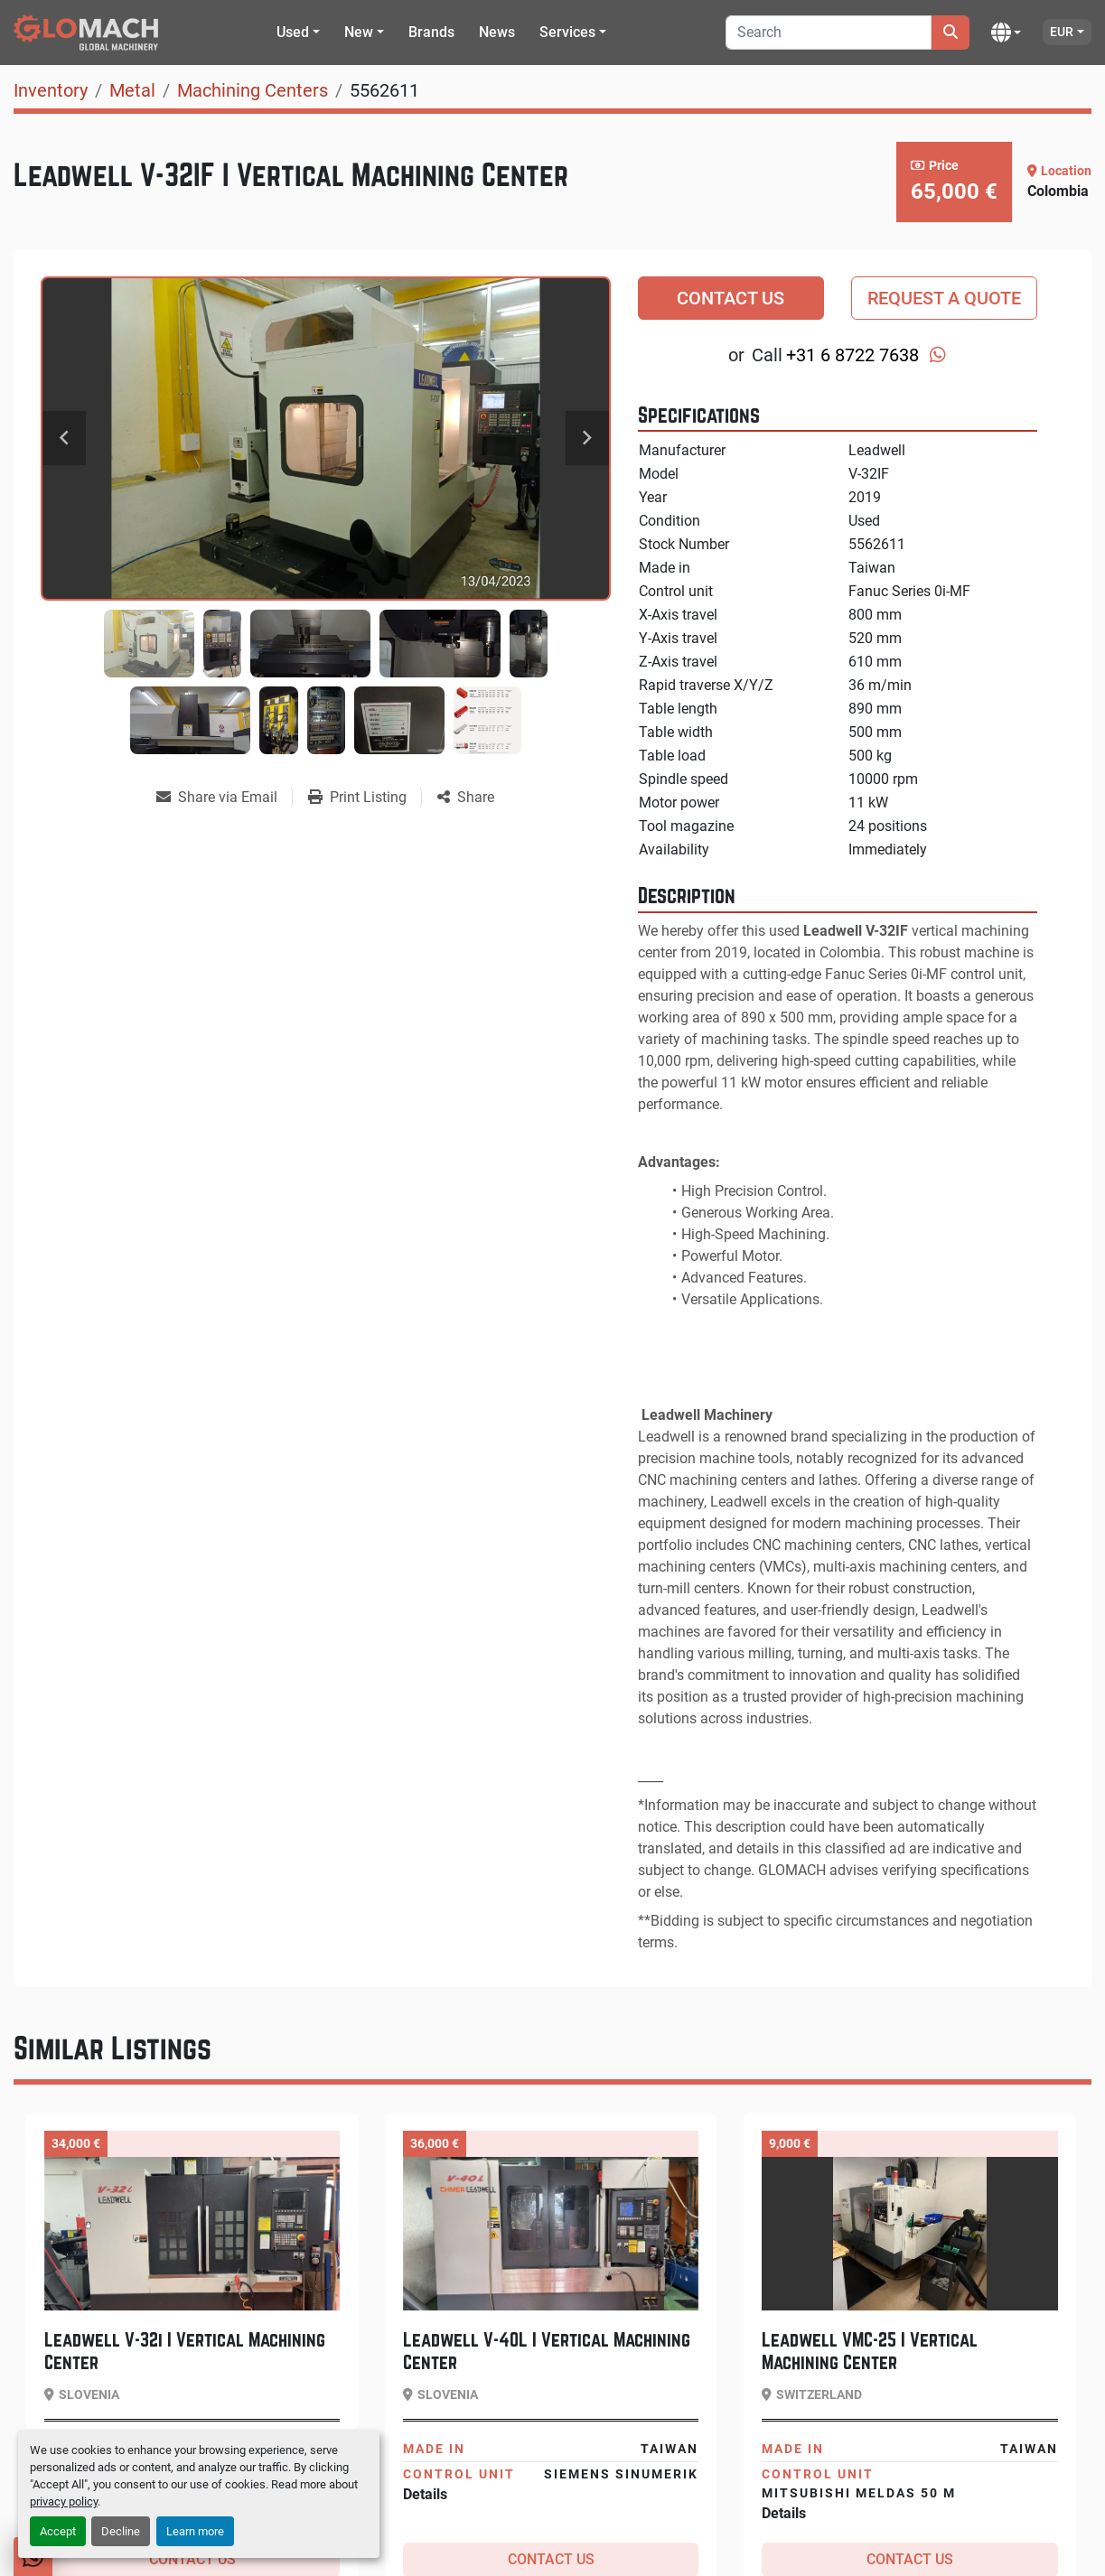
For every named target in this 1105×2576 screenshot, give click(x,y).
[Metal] (132, 90)
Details (425, 2494)
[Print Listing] (364, 797)
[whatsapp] (938, 355)
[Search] (829, 32)
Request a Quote (944, 298)
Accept (58, 2531)
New (358, 32)
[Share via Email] (224, 797)
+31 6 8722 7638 (852, 355)
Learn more (195, 2531)
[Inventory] (51, 90)
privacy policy (64, 2501)
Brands (431, 32)
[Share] (465, 797)
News (497, 32)
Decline (120, 2531)
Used (292, 32)
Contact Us (730, 298)
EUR (1061, 31)
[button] (298, 32)
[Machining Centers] (252, 90)
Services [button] (567, 32)
